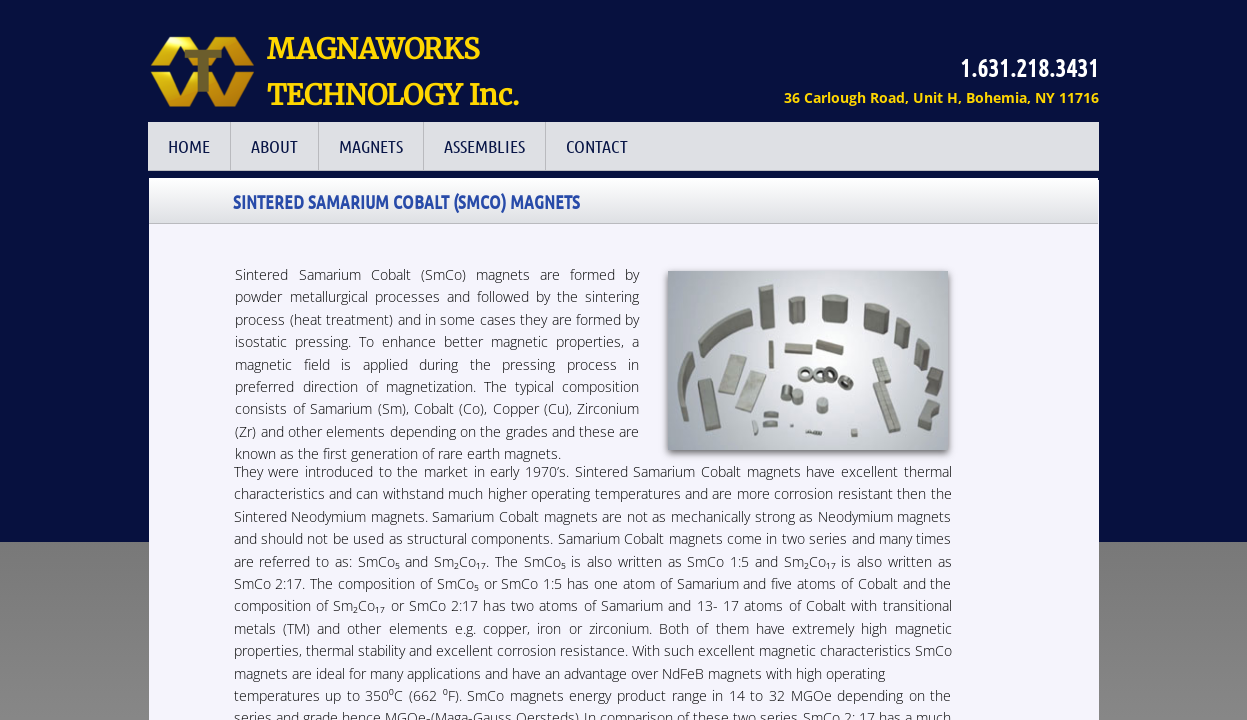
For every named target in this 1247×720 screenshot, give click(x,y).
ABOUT (274, 146)
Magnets (371, 146)
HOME (189, 146)
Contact (597, 146)
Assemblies (484, 146)
